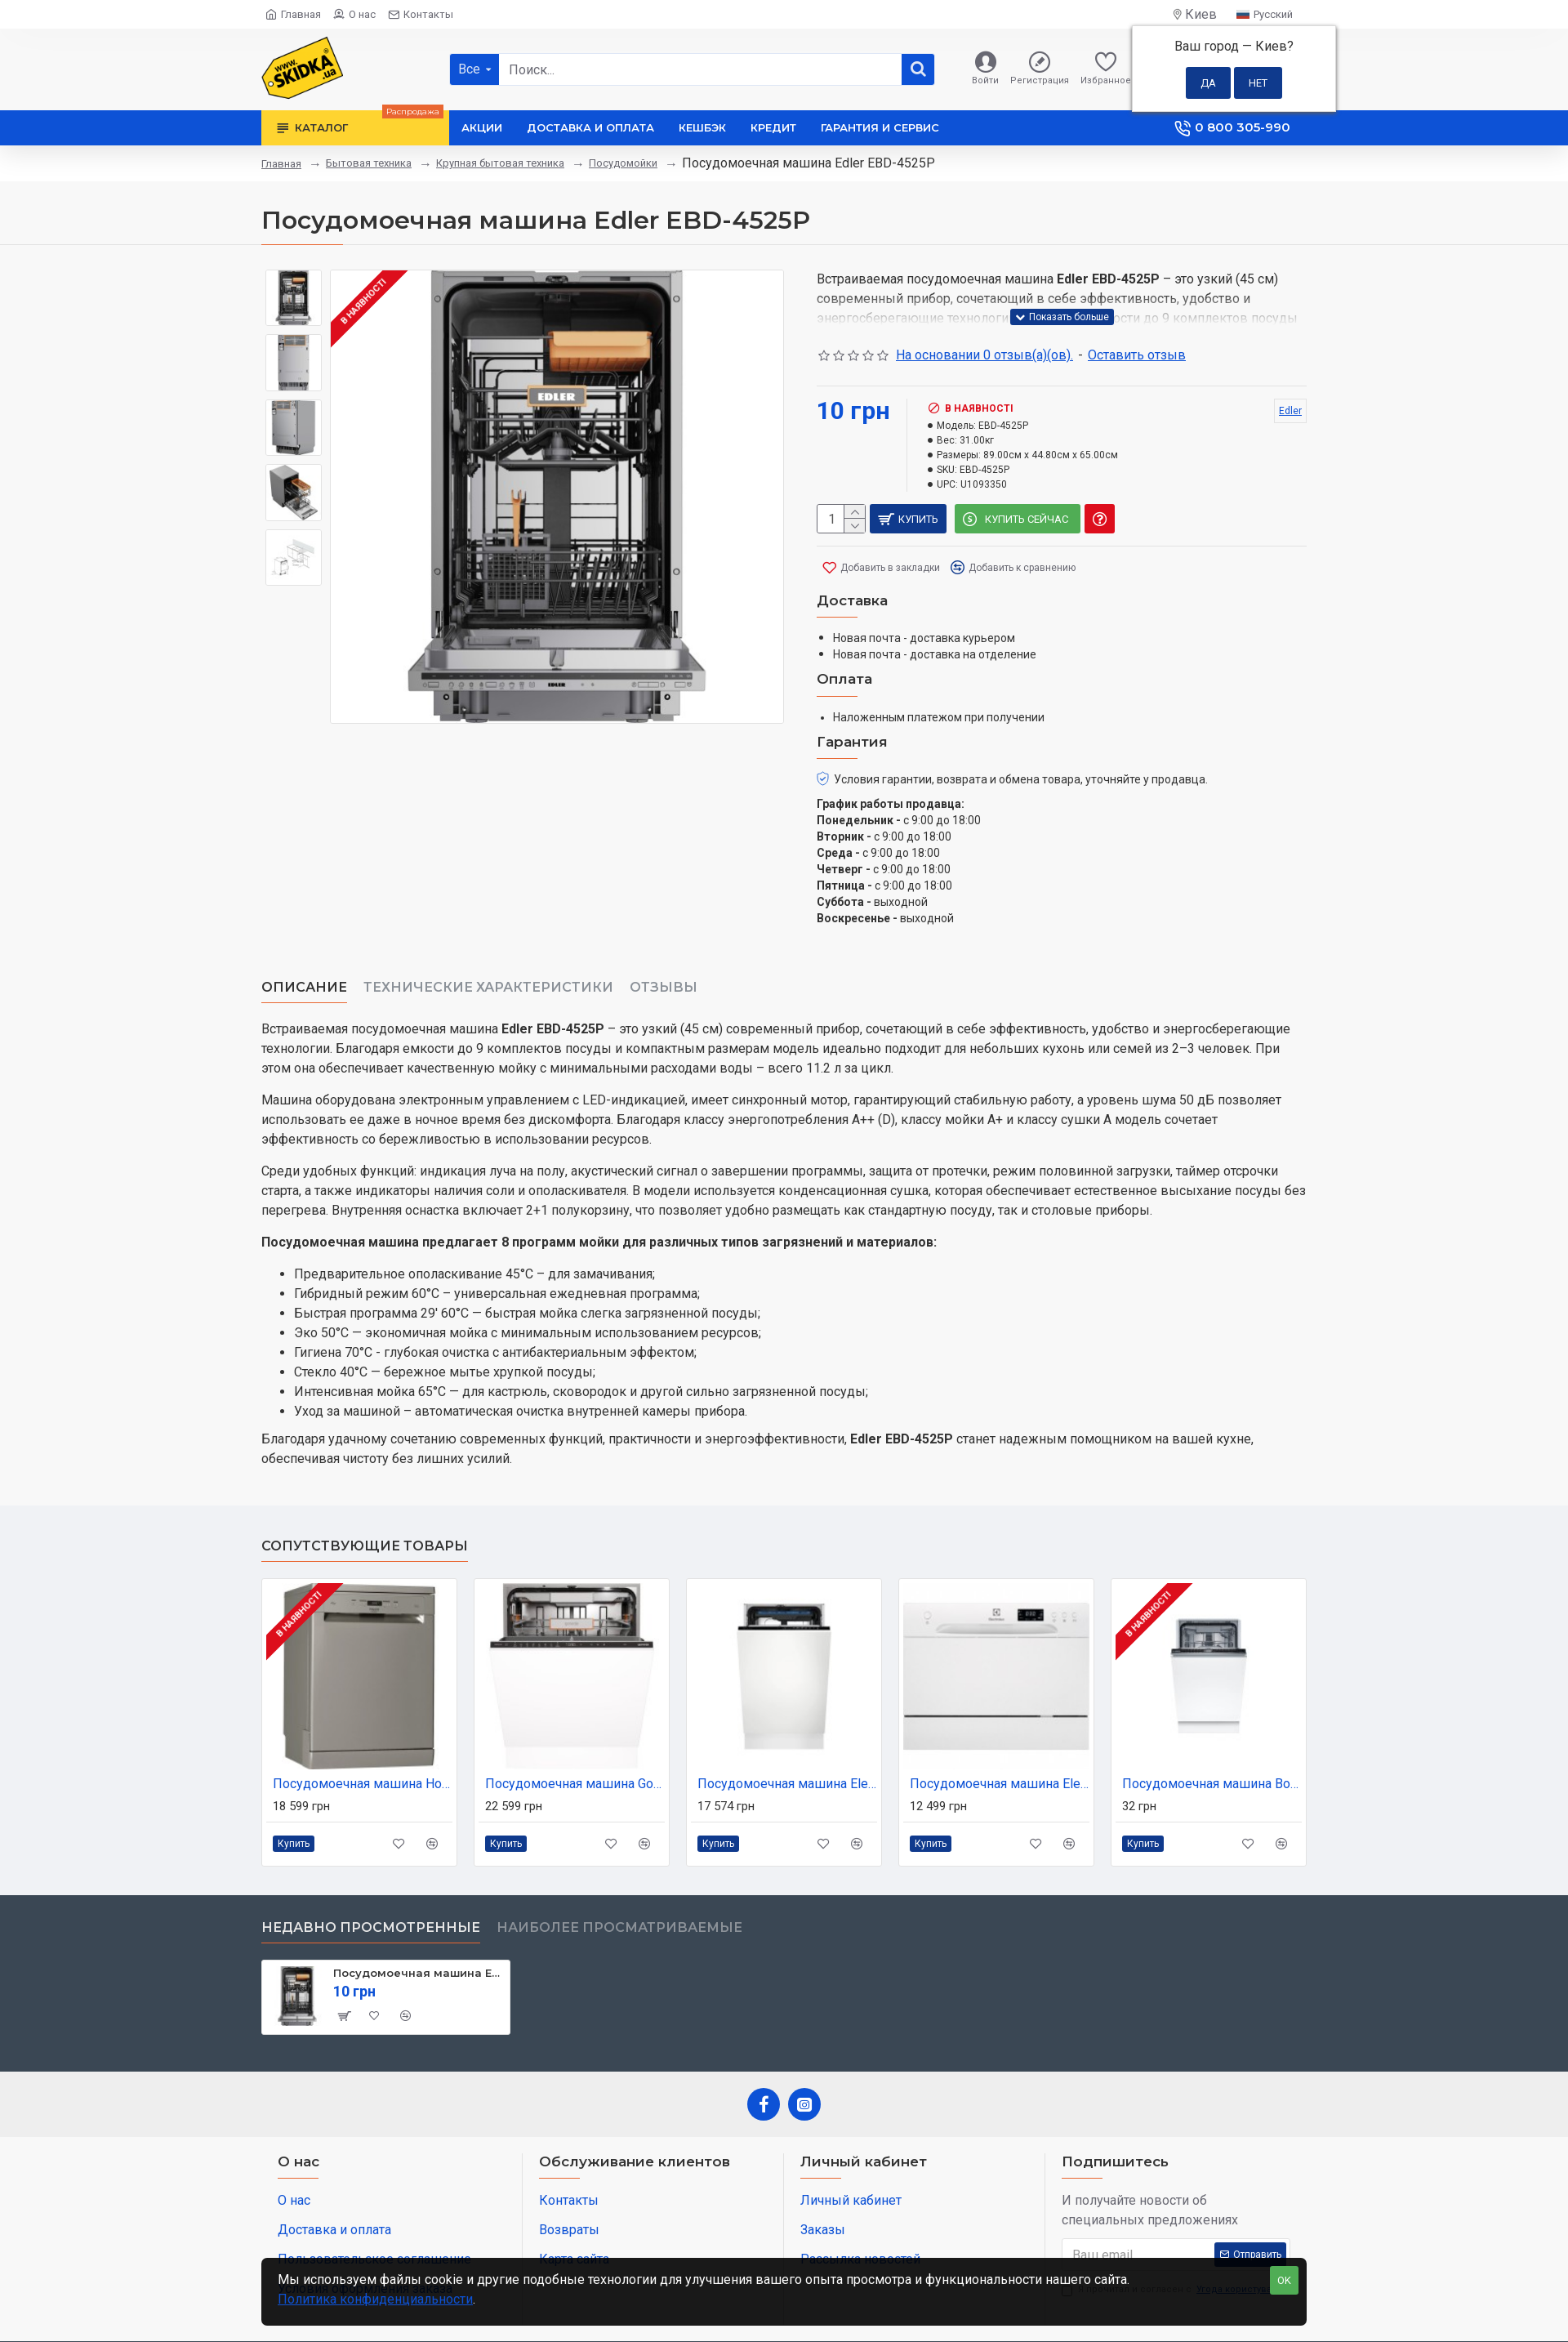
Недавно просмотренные (370, 1887)
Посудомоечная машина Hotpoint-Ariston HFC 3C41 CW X (362, 1743)
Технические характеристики (488, 967)
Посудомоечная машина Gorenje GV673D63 (575, 1743)
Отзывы (663, 967)
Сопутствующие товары (364, 1506)
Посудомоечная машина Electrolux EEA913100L (787, 1743)
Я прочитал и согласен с (1173, 2250)
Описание (304, 967)
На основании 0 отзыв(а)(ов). (984, 355)
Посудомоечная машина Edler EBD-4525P (418, 1932)
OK (1284, 2280)
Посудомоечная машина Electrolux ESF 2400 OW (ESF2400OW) (999, 1743)
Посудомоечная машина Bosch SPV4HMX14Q (1212, 1743)
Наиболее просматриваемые (619, 1887)
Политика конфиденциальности (375, 2299)
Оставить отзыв (1137, 355)
